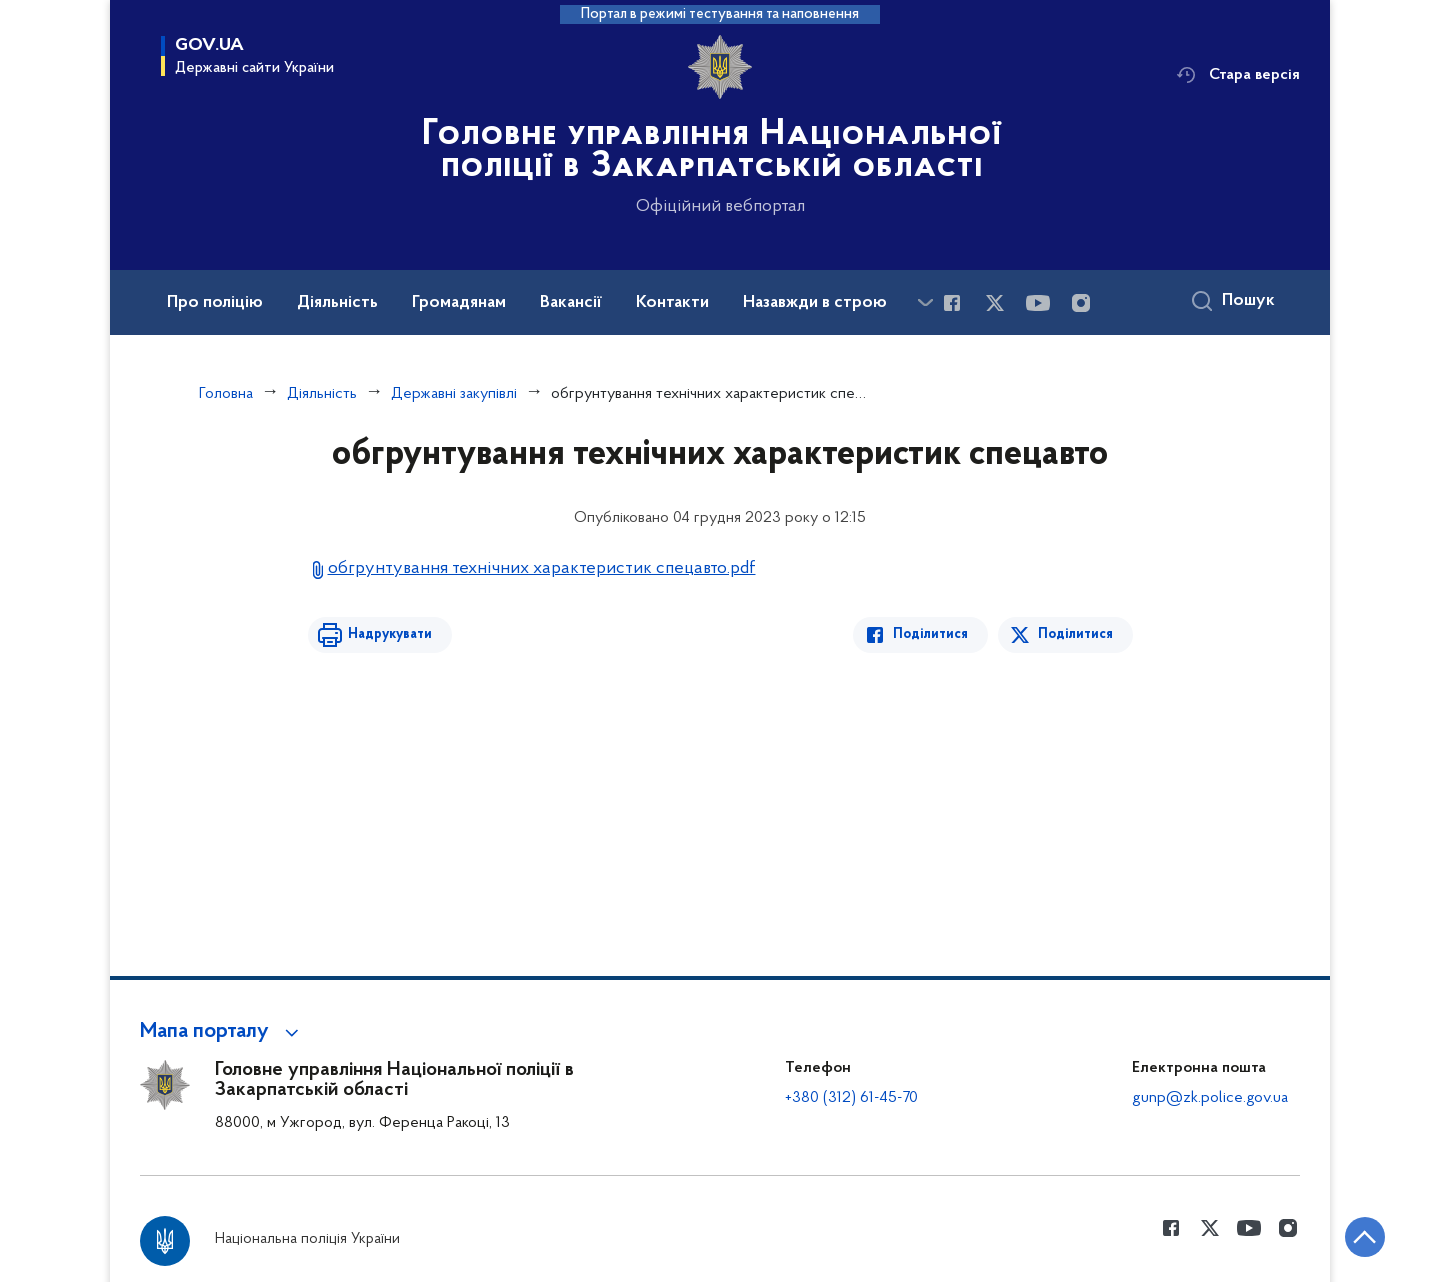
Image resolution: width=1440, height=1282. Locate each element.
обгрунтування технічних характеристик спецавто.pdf (542, 568)
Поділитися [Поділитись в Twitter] (1075, 634)
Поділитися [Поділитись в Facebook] (930, 634)
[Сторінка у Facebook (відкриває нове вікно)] (952, 303)
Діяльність (322, 394)
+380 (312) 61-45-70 (851, 1098)
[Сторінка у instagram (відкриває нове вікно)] (1081, 303)
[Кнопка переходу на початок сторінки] (1365, 1237)
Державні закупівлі (454, 394)
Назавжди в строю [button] (815, 303)
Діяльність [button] (337, 303)
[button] (222, 1032)
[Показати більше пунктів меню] (925, 302)
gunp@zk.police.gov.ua (1210, 1098)
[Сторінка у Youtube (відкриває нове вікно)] (1038, 303)
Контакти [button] (672, 303)
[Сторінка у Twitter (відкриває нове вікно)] (995, 303)
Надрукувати (390, 634)
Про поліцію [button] (215, 303)
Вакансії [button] (571, 303)
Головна (226, 394)
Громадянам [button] (459, 303)
